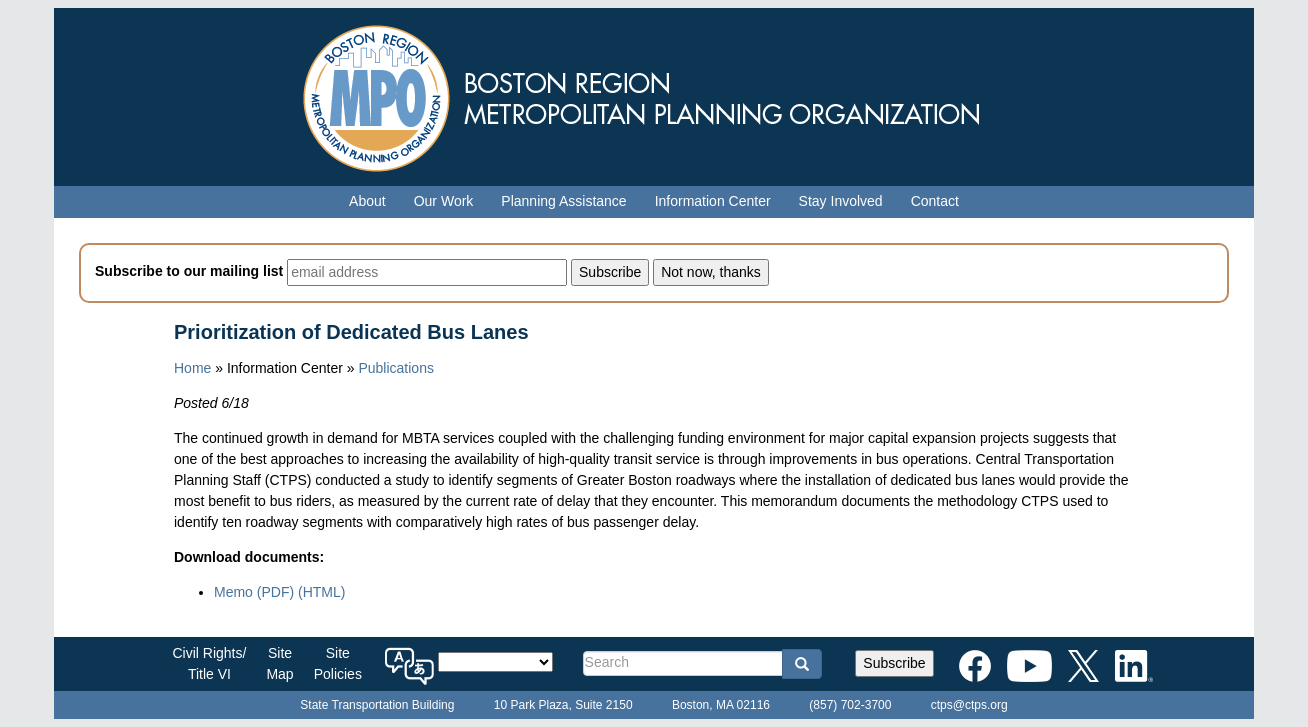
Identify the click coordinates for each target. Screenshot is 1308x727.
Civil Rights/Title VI (210, 663)
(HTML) (321, 592)
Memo (254, 592)
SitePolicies (338, 663)
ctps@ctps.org (969, 705)
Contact (935, 201)
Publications (396, 368)
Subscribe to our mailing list (189, 271)
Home (192, 368)
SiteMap (279, 663)
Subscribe (894, 663)
